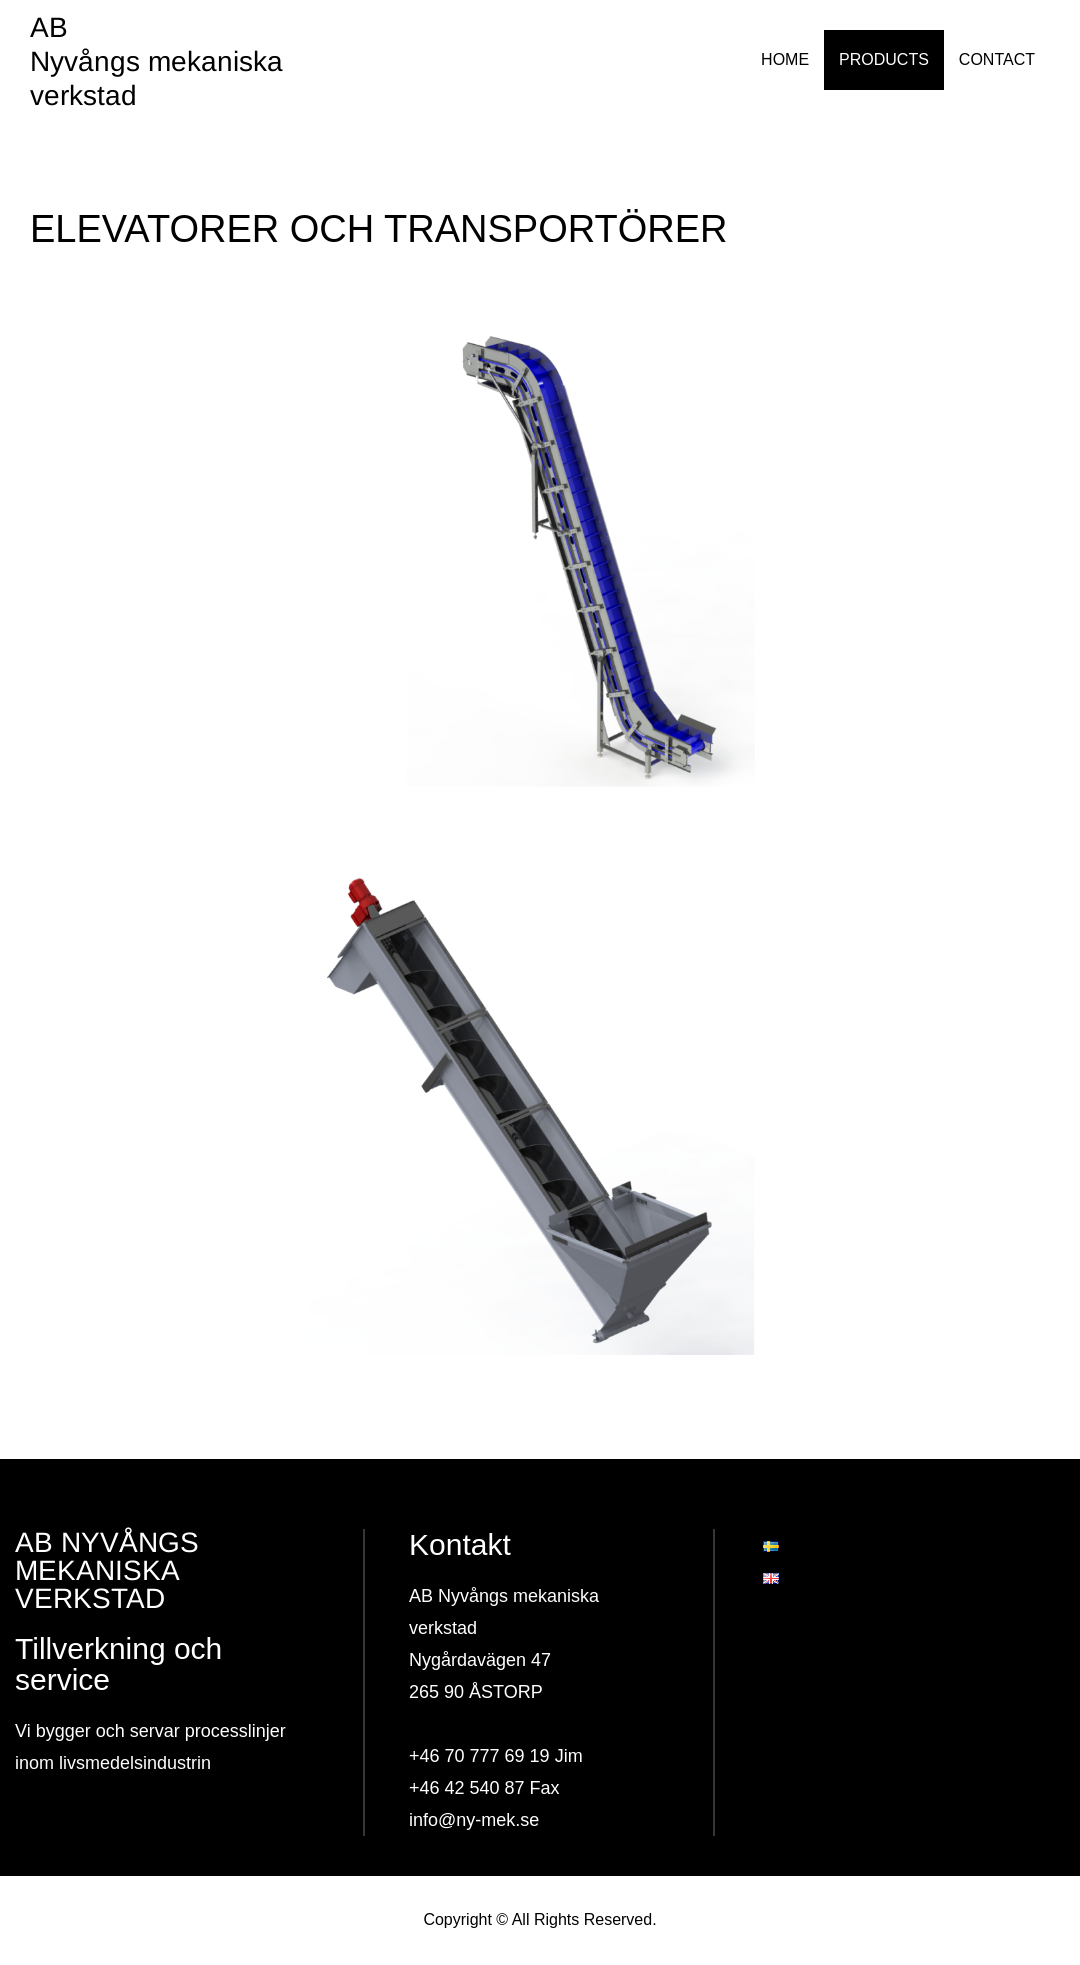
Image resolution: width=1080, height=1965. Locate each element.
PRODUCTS (884, 59)
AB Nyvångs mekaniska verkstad (156, 61)
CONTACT (997, 59)
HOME (785, 59)
